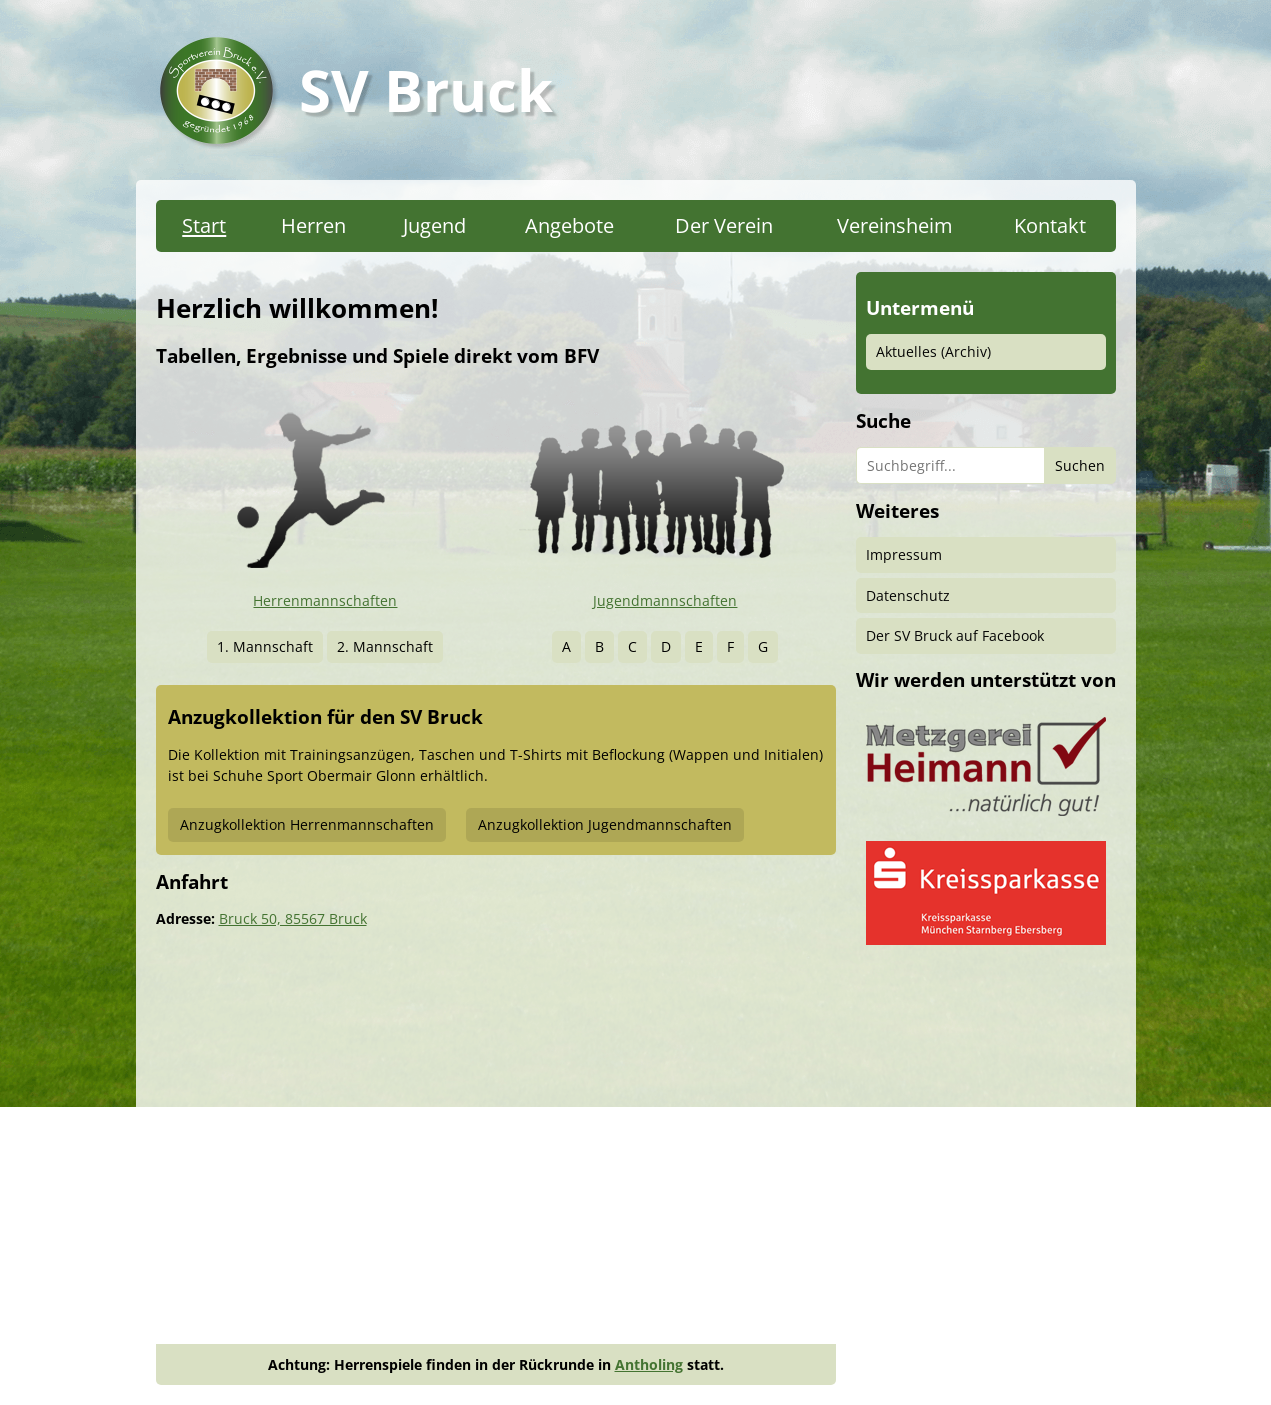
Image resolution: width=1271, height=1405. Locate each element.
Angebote (569, 225)
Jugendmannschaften (665, 600)
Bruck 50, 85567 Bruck (293, 918)
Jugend (434, 225)
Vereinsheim (895, 225)
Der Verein (724, 225)
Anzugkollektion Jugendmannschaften (605, 824)
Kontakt (1050, 225)
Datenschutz (908, 595)
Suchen (1080, 465)
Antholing (649, 1364)
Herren (313, 225)
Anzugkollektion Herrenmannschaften (307, 824)
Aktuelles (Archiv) (933, 351)
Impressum (904, 554)
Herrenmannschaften (325, 600)
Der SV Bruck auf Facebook (955, 635)
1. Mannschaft (265, 646)
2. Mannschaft (385, 646)
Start (204, 225)
